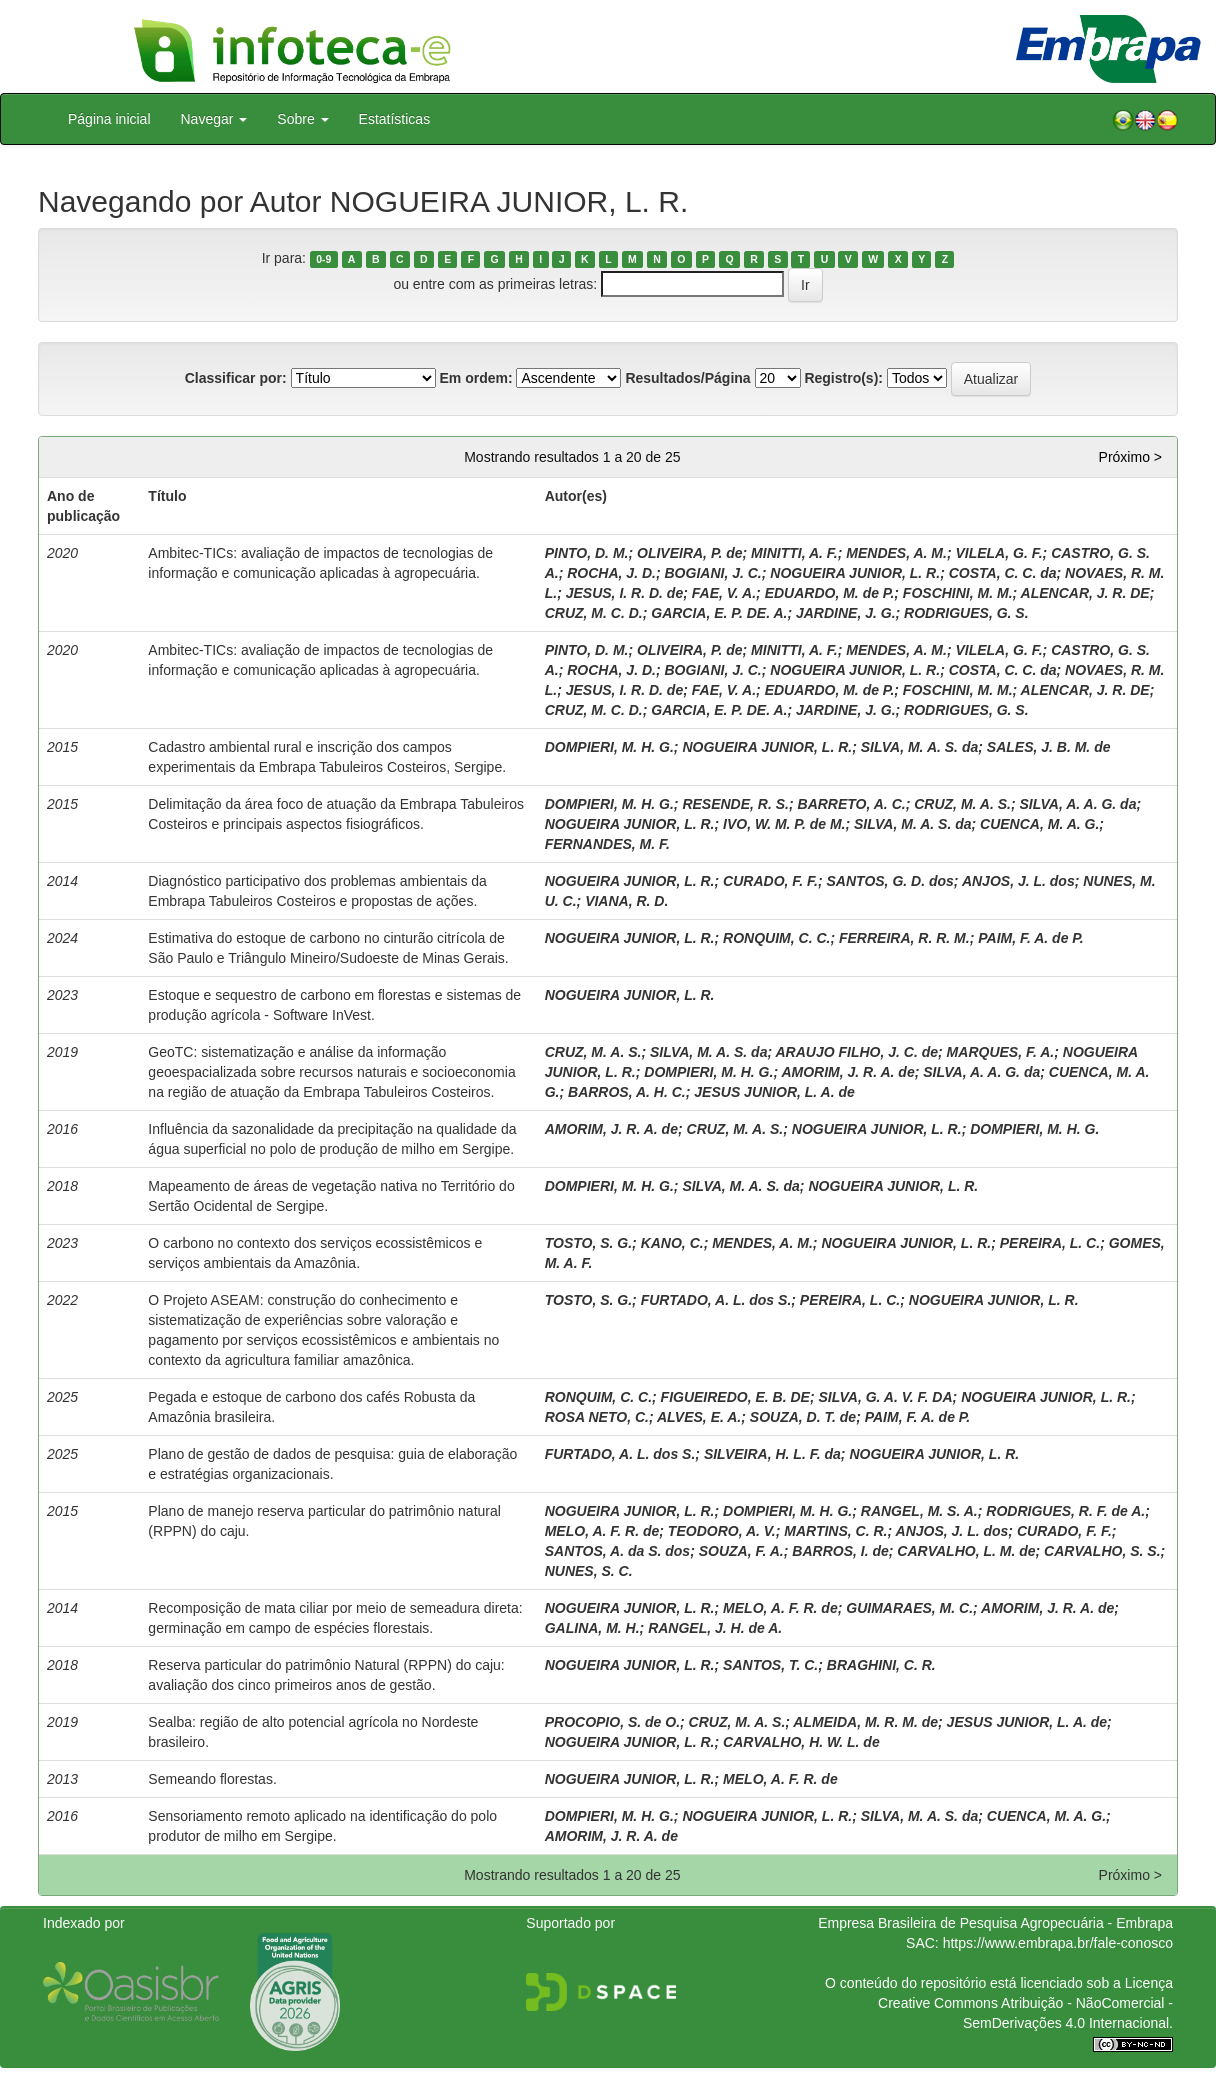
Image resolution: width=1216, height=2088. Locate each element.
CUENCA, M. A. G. (1039, 824)
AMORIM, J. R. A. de (847, 1072)
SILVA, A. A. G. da (1077, 804)
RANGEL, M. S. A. (919, 1511)
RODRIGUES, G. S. (966, 613)
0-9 (323, 259)
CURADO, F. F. (770, 881)
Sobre (302, 119)
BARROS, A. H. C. (627, 1092)
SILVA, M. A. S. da (919, 747)
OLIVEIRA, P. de (690, 553)
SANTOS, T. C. (770, 1665)
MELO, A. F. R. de (602, 1531)
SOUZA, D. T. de (803, 1417)
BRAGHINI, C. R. (881, 1665)
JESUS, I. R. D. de (624, 593)
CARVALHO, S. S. (1102, 1551)
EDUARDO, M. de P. (830, 593)
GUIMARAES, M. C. (909, 1608)
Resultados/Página (687, 378)
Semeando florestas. (212, 1779)
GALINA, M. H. (592, 1628)
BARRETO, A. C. (852, 804)
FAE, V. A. (724, 593)
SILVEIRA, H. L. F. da (772, 1454)
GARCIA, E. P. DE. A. (719, 613)
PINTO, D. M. (587, 553)
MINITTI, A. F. (794, 553)
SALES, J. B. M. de (1049, 747)
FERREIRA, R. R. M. (904, 938)
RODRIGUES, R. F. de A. (1065, 1511)
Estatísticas (395, 119)
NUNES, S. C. (589, 1571)
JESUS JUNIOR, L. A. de (774, 1092)
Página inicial (109, 119)
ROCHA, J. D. (611, 573)
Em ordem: (475, 378)
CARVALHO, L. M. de (966, 1551)
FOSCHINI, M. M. (958, 593)
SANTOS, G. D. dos (890, 881)
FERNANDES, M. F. (607, 844)
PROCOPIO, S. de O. (612, 1722)
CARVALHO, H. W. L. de (801, 1742)
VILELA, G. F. (998, 553)
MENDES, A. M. (896, 553)
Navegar (214, 119)
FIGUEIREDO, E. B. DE (735, 1397)
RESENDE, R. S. (735, 804)
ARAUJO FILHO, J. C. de (856, 1052)
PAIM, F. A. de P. (1031, 938)
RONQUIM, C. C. (776, 938)
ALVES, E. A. (699, 1417)
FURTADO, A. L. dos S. (716, 1300)
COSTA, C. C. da (1003, 573)
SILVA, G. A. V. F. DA (886, 1397)
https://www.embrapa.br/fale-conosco (1058, 1943)
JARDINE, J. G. (846, 613)
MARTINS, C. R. (835, 1531)
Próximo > (1130, 457)
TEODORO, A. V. (722, 1531)
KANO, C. (672, 1243)
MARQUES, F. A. (1001, 1052)
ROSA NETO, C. (597, 1417)
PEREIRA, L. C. (1050, 1243)
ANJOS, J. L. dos (1018, 881)
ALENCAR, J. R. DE (1085, 593)
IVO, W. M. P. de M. (784, 824)
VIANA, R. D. (626, 901)
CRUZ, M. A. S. (962, 804)
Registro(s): (843, 378)
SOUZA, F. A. (741, 1551)
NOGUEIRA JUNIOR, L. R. (855, 573)
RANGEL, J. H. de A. (715, 1628)
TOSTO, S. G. (588, 1243)
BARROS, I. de (840, 1551)
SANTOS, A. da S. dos (617, 1551)
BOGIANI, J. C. (713, 573)
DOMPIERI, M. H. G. (609, 747)
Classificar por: (236, 378)
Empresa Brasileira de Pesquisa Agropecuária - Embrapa (995, 1923)
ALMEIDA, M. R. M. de (865, 1722)
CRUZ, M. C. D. (594, 613)
